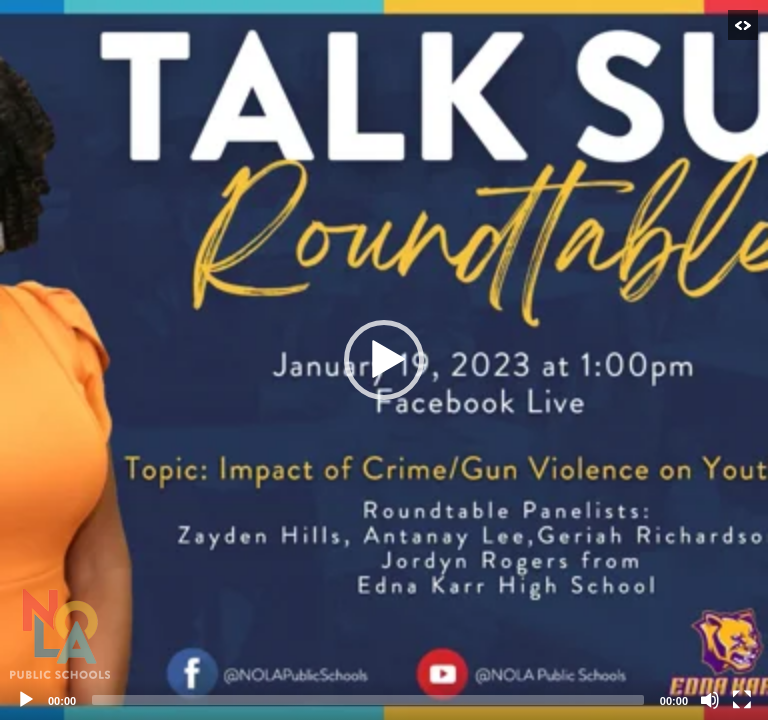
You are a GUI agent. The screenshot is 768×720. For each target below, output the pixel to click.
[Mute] (710, 700)
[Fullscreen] (742, 700)
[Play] (26, 700)
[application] (384, 360)
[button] (384, 360)
